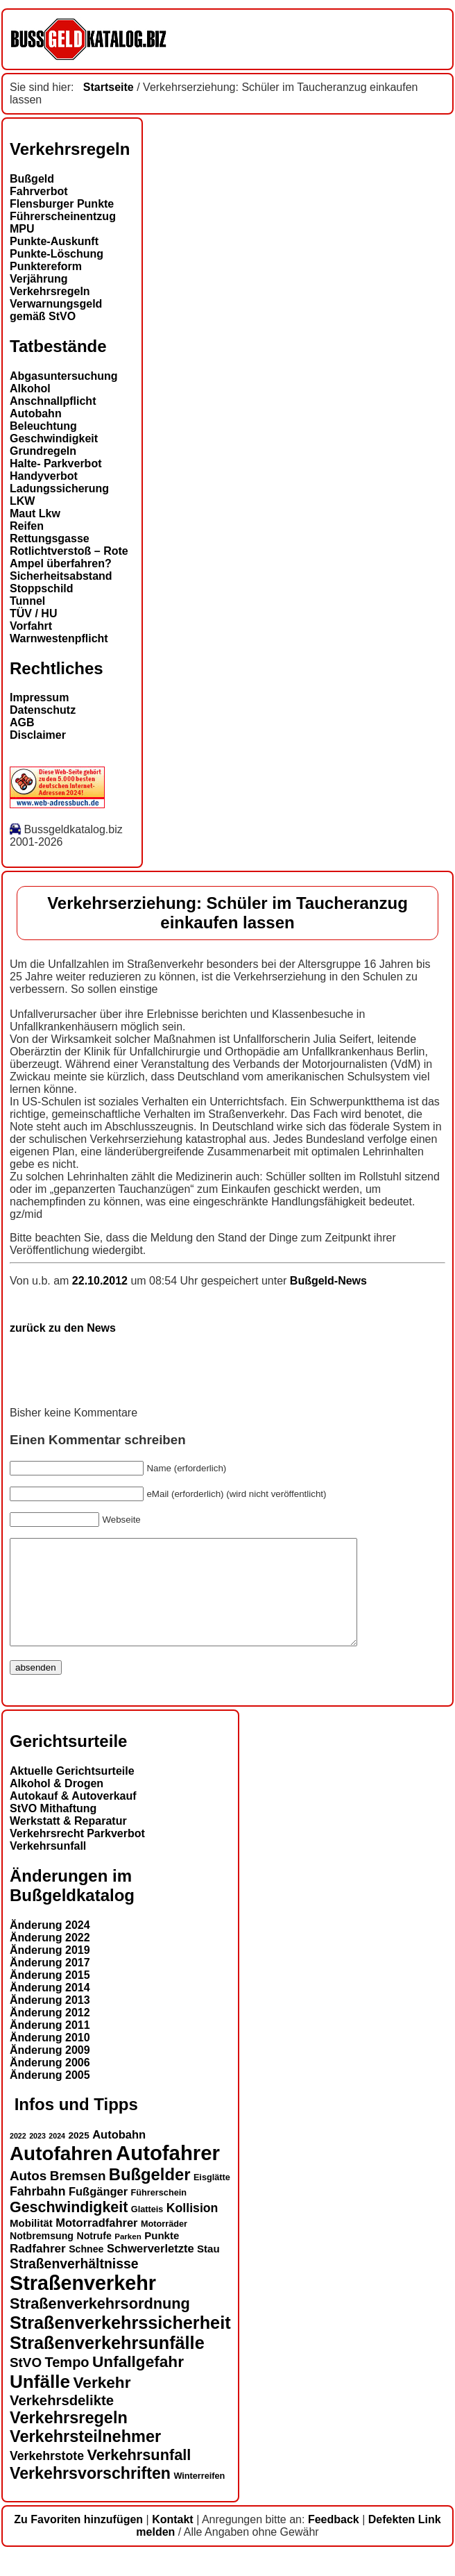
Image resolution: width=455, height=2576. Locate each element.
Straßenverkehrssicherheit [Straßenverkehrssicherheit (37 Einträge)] (120, 2343)
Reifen (27, 526)
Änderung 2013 (50, 2021)
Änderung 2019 (50, 1971)
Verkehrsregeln (50, 291)
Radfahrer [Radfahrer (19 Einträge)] (38, 2269)
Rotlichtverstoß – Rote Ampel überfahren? (69, 557)
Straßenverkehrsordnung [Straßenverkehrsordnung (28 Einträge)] (100, 2324)
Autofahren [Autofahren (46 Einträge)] (61, 2174)
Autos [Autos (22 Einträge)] (28, 2196)
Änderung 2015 (50, 1996)
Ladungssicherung (59, 488)
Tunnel (27, 601)
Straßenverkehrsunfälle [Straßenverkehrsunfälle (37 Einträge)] (107, 2363)
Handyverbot (44, 476)
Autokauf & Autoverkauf (73, 1817)
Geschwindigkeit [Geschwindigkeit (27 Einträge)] (69, 2228)
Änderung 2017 (50, 1983)
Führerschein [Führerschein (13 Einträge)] (159, 2213)
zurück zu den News (63, 1328)
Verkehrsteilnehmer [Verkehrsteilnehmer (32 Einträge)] (85, 2457)
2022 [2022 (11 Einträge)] (18, 2156)
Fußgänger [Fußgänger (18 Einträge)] (98, 2212)
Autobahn (36, 413)
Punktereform (46, 266)
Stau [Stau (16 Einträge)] (208, 2269)
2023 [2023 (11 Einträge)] (37, 2156)
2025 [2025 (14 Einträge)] (79, 2156)
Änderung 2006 (50, 2083)
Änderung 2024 (50, 1946)
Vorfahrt (31, 626)
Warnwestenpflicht (59, 638)
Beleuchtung (43, 426)
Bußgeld (32, 179)
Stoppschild (42, 588)
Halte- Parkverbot (56, 463)
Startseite (108, 87)
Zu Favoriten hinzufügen (78, 2540)
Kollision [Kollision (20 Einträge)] (192, 2229)
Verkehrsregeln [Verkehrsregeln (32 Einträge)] (69, 2438)
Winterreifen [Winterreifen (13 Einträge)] (199, 2497)
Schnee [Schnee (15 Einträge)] (86, 2269)
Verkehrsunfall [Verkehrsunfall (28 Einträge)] (139, 2475)
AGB (22, 722)
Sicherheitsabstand (61, 576)
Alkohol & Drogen (56, 1804)
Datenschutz (43, 710)
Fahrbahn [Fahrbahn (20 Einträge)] (37, 2212)
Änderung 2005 (50, 2096)
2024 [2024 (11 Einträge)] (57, 2156)
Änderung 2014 (50, 2008)
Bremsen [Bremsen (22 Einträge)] (78, 2196)
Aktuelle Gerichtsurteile (72, 1792)
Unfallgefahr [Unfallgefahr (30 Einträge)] (138, 2382)
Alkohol (30, 388)
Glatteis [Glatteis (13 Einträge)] (147, 2230)
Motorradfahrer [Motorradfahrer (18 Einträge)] (96, 2243)
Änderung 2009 (50, 2071)
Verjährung (39, 279)
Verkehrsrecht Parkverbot (77, 1854)
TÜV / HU (33, 613)
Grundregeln (43, 451)
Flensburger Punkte (62, 204)
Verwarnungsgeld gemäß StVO (56, 310)
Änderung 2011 (50, 2046)
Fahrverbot (39, 191)
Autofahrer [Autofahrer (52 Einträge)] (168, 2173)
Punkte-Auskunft (54, 241)
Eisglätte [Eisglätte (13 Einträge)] (212, 2198)
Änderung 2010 (50, 2058)
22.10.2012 (101, 1281)
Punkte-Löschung (56, 254)
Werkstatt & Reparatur (68, 1842)
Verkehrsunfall (48, 1867)
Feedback (333, 2540)
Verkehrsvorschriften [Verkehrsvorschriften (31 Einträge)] (90, 2494)
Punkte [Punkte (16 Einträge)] (161, 2256)
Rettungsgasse (49, 538)
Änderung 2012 (50, 2033)
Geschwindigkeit (54, 438)
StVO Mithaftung (53, 1829)
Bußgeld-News (328, 1281)
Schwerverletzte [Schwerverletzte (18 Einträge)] (150, 2269)
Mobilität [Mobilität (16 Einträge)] (31, 2244)
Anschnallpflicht (53, 401)
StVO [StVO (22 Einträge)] (26, 2383)
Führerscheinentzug (63, 216)
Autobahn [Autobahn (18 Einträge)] (119, 2155)
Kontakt (173, 2540)
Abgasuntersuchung (64, 376)
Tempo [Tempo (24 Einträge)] (67, 2383)
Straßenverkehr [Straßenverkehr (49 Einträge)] (83, 2304)
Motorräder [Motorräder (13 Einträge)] (164, 2245)
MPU (22, 229)
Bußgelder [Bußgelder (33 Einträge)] (150, 2195)
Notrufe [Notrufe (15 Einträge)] (93, 2256)
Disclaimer (38, 735)
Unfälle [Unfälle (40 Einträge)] (40, 2402)
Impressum (39, 697)
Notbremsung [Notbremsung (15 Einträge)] (42, 2256)
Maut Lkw (35, 513)
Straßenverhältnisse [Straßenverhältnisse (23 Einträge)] (74, 2284)
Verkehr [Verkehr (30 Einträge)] (102, 2403)
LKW (22, 501)
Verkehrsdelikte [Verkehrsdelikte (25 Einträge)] (62, 2421)
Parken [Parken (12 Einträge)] (127, 2257)
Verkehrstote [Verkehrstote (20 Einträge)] (47, 2477)
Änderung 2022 (50, 1958)
